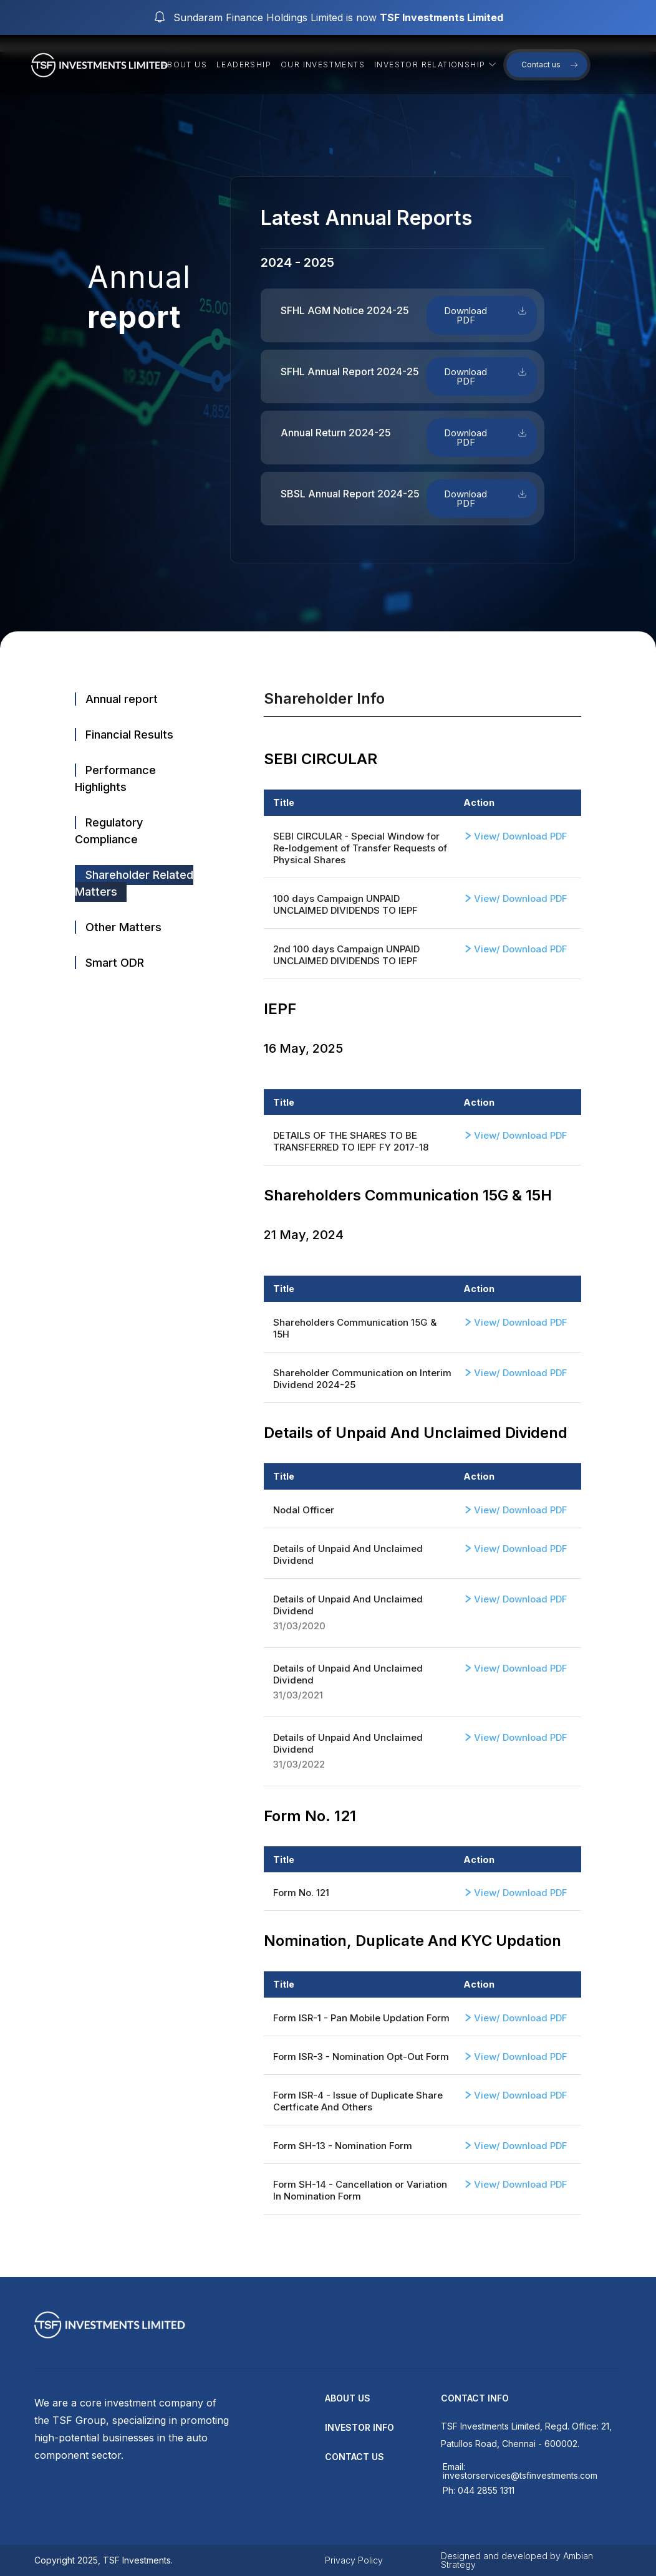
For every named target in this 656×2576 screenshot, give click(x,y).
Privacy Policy (354, 2560)
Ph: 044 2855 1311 (478, 2490)
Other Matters (123, 927)
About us (184, 64)
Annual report (121, 699)
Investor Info (359, 2427)
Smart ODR (114, 962)
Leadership (243, 64)
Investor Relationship (437, 64)
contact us (354, 2456)
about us (347, 2398)
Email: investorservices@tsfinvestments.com (520, 2471)
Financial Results (129, 734)
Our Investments (323, 64)
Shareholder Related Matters (134, 883)
